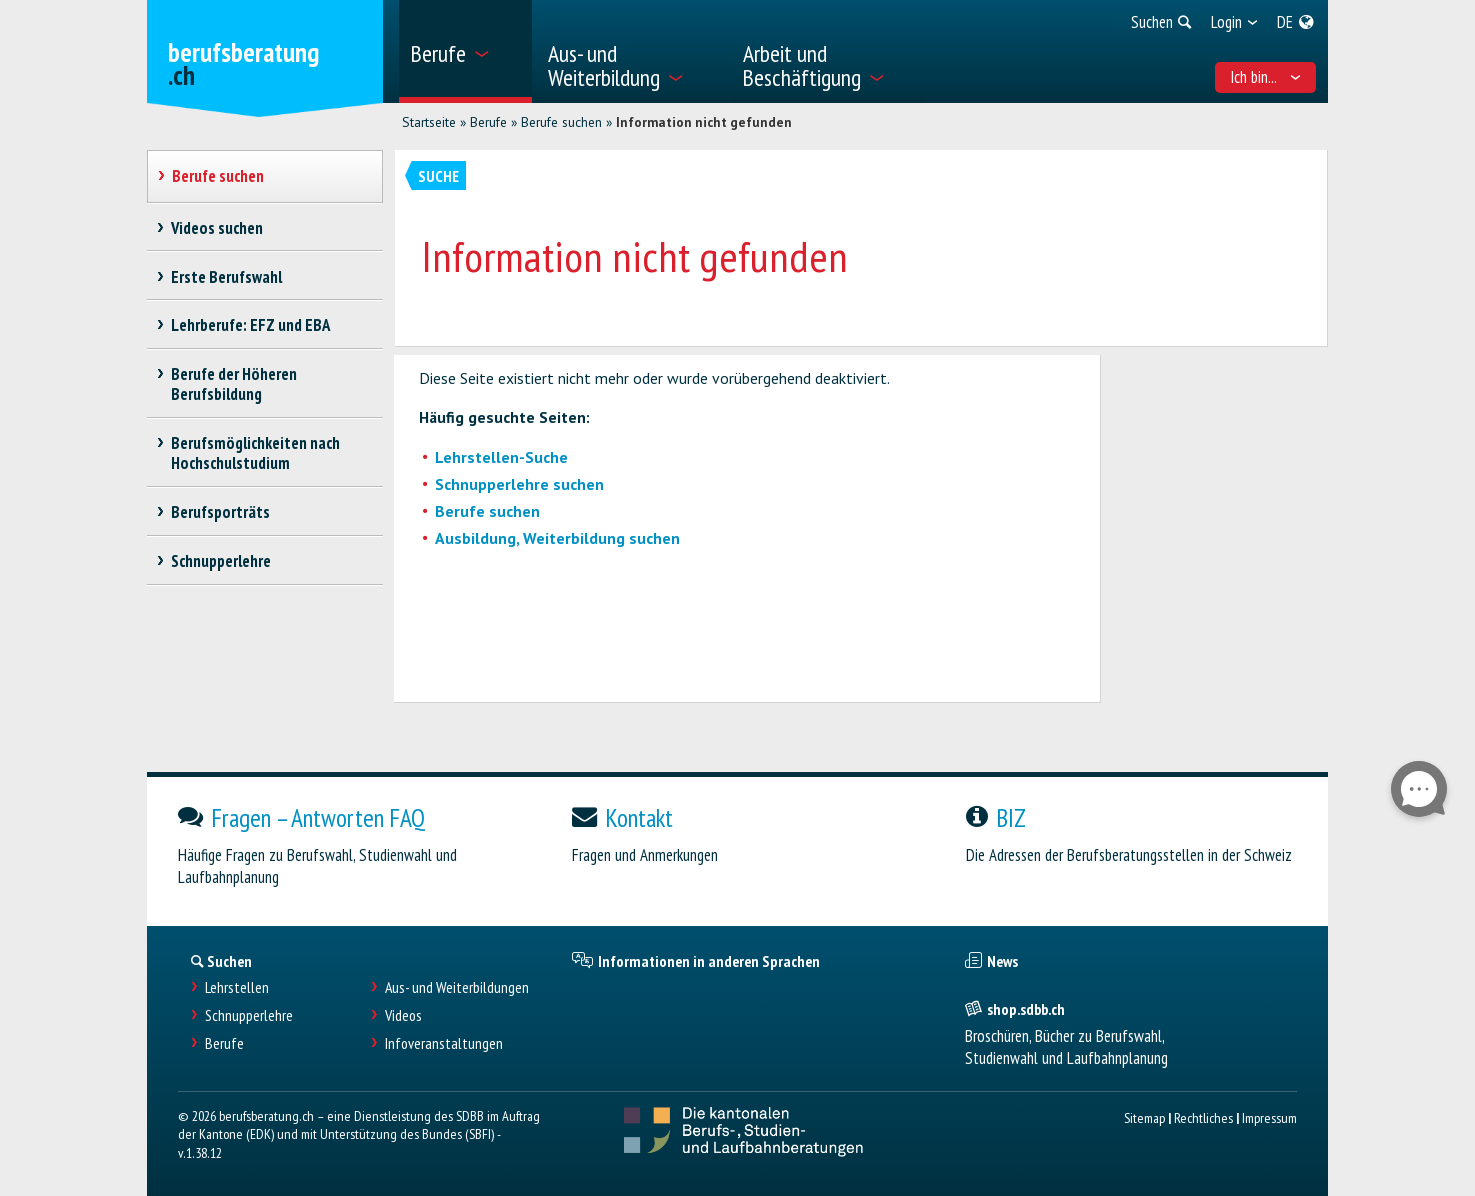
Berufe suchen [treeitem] (218, 176)
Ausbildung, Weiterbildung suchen (557, 538)
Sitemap (1144, 1117)
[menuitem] (465, 51)
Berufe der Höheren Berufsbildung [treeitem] (234, 384)
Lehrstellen (237, 987)
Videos (403, 1015)
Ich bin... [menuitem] (1265, 77)
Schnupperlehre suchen (519, 484)
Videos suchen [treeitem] (217, 228)
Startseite (429, 122)
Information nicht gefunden (704, 122)
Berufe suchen (561, 122)
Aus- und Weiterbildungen (457, 987)
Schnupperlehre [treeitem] (221, 561)
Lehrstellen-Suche (501, 457)
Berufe (488, 122)
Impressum (1269, 1117)
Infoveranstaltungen (444, 1043)
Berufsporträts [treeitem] (221, 512)
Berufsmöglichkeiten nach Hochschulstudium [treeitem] (256, 453)
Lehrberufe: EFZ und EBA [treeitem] (251, 325)
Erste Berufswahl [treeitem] (227, 277)
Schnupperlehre (249, 1015)
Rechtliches (1203, 1117)
